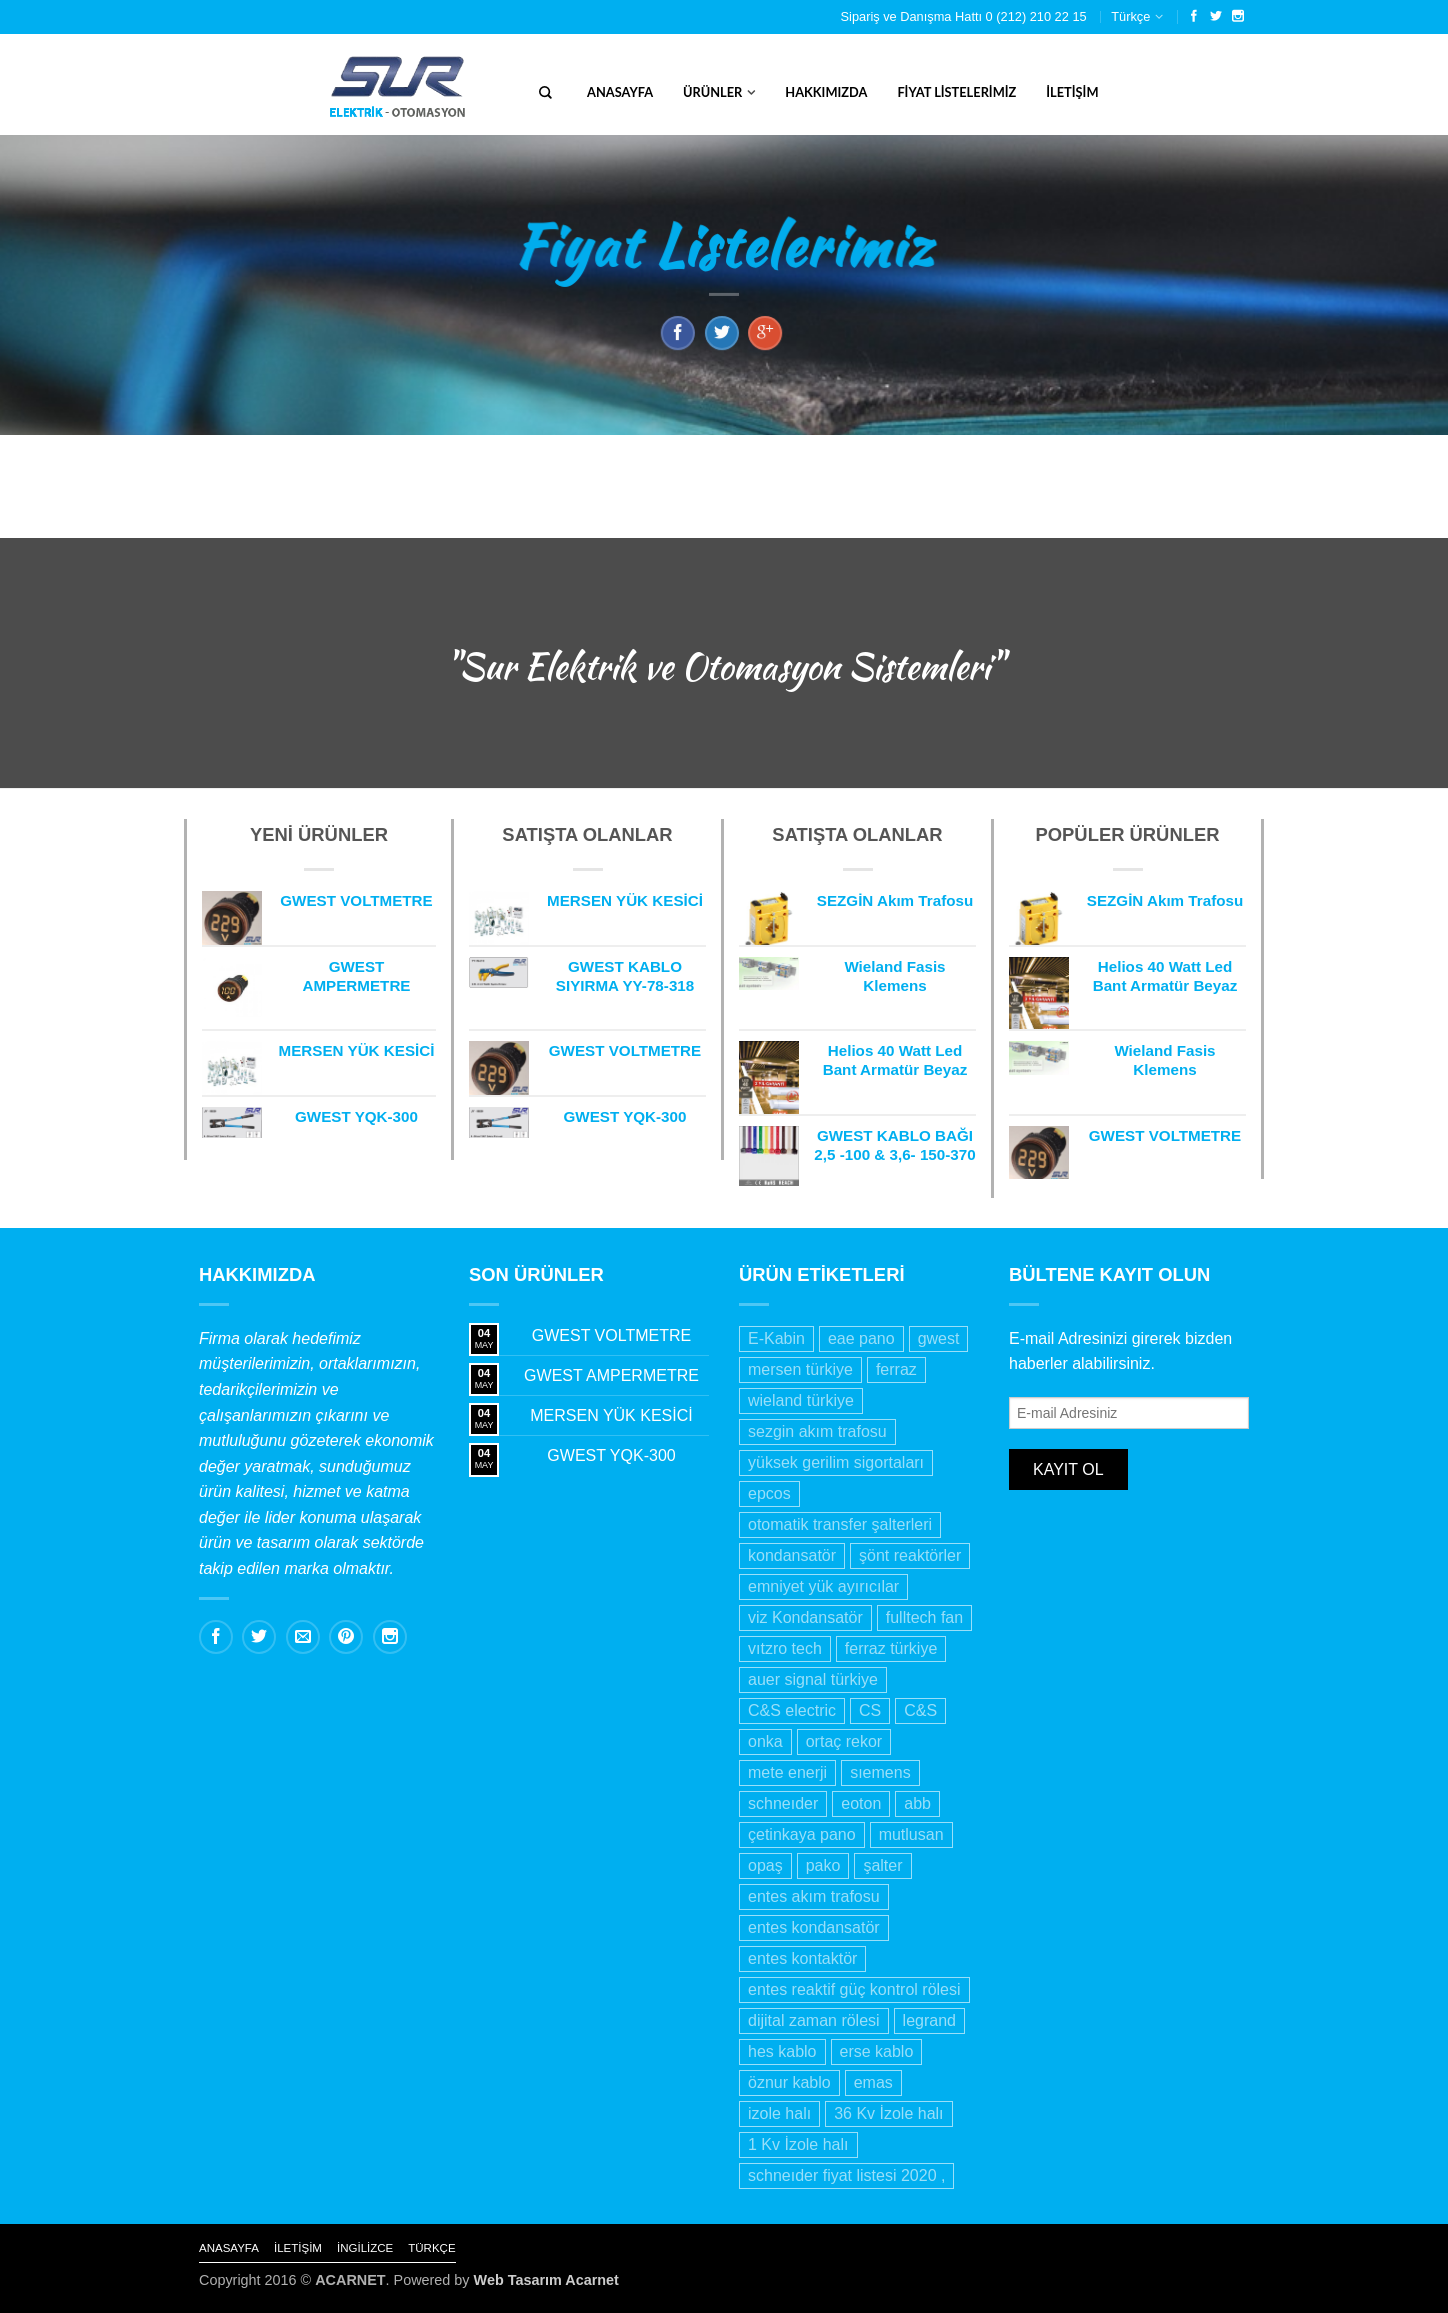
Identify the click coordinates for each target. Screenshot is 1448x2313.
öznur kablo (789, 2082)
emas (873, 2082)
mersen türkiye (800, 1369)
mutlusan (911, 1834)
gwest (939, 1338)
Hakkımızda (826, 92)
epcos (769, 1493)
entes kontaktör (802, 1958)
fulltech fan (924, 1617)
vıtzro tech (785, 1648)
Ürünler (712, 92)
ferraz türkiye (891, 1648)
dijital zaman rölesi (814, 2020)
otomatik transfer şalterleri (840, 1524)
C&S (920, 1710)
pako (823, 1865)
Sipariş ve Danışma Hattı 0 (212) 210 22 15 (964, 16)
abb (917, 1803)
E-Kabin (776, 1338)
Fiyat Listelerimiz (956, 92)
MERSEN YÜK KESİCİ (611, 1415)
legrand (929, 2020)
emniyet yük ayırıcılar (823, 1586)
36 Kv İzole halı (888, 2113)
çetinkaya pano (802, 1834)
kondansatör (792, 1555)
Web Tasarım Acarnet (546, 2280)
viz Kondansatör (805, 1617)
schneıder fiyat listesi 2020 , (846, 2175)
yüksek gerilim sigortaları (836, 1462)
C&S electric (792, 1710)
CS (870, 1710)
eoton (861, 1803)
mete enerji (787, 1772)
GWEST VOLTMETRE (611, 1335)
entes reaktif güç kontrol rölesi (854, 1989)
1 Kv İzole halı (798, 2144)
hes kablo (782, 2051)
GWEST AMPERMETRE (611, 1375)
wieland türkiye (801, 1400)
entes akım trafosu (814, 1896)
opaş (765, 1865)
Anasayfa (620, 92)
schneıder (783, 1803)
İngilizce (365, 2248)
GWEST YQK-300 (611, 1455)
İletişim (1072, 92)
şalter (882, 1865)
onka (765, 1741)
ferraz (896, 1369)
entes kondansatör (814, 1927)
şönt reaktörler (910, 1555)
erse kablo (877, 2051)
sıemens (880, 1772)
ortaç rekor (844, 1741)
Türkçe (1130, 16)
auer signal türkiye (813, 1679)
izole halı (779, 2113)
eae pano (861, 1338)
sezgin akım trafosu (817, 1431)
